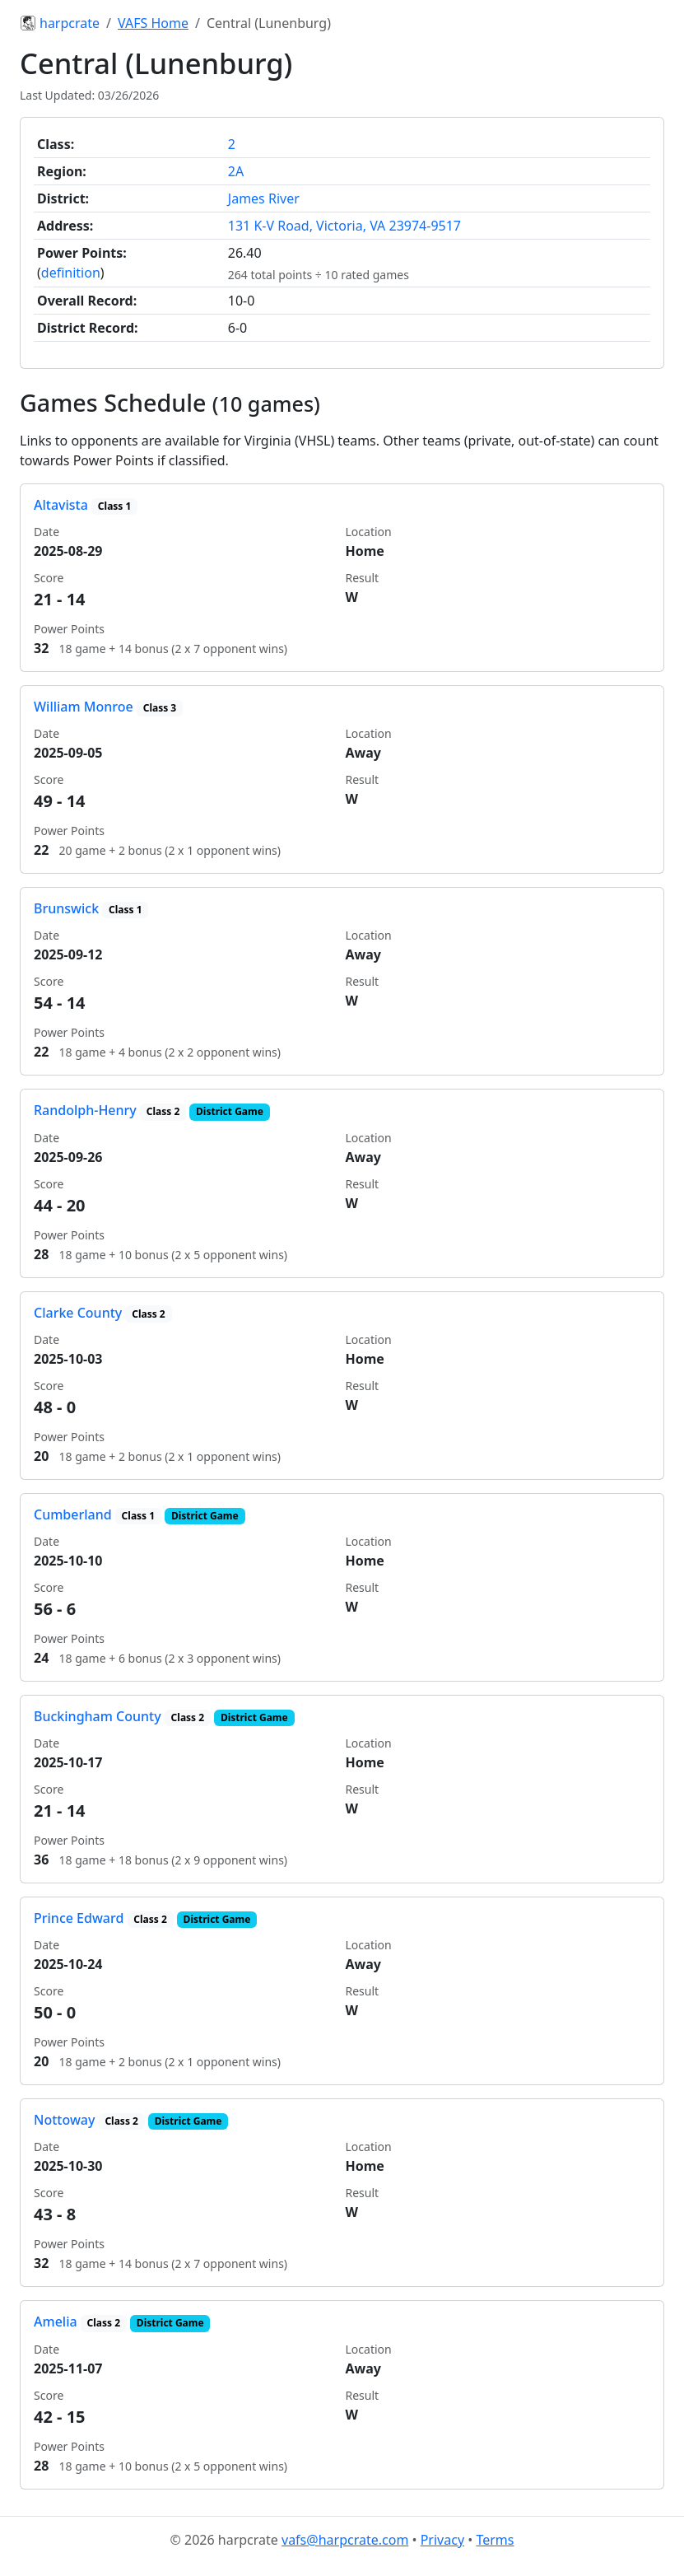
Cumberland (73, 1514)
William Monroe (83, 707)
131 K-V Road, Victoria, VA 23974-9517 (344, 226)
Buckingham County (97, 1716)
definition (70, 273)
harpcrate (60, 23)
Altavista (61, 505)
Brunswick (66, 908)
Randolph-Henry (85, 1110)
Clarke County (78, 1313)
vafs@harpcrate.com (345, 2540)
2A (236, 171)
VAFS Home (153, 23)
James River (264, 198)
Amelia (55, 2321)
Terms (495, 2540)
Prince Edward (78, 1918)
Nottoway (64, 2120)
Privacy (442, 2540)
